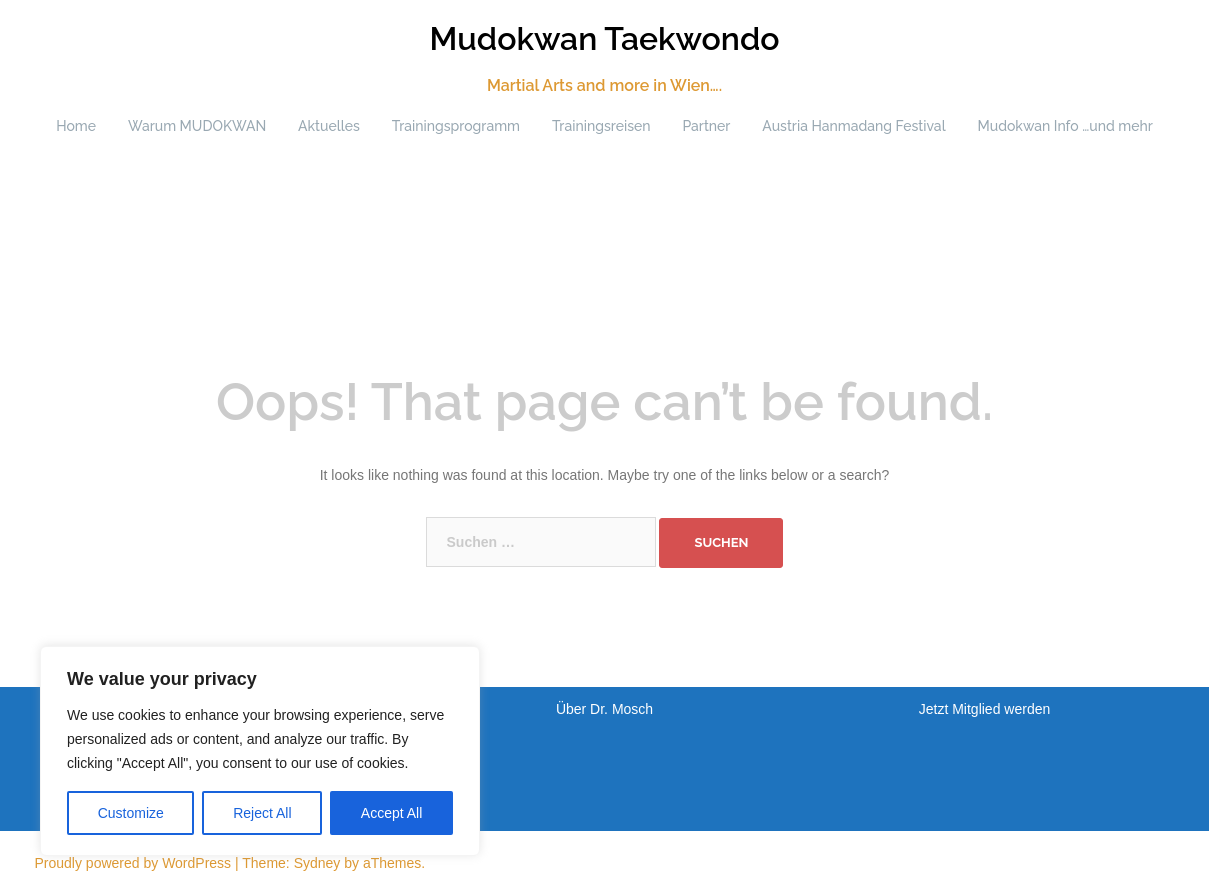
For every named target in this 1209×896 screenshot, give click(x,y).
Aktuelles (329, 126)
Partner (706, 126)
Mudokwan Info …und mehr (1065, 126)
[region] (260, 751)
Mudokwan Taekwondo (604, 38)
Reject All (262, 813)
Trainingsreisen (601, 126)
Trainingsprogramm (456, 126)
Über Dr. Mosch (604, 709)
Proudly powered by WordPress (133, 863)
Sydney (317, 863)
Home (76, 126)
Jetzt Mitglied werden (985, 709)
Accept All (391, 813)
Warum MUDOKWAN (197, 126)
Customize (131, 813)
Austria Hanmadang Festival (853, 126)
